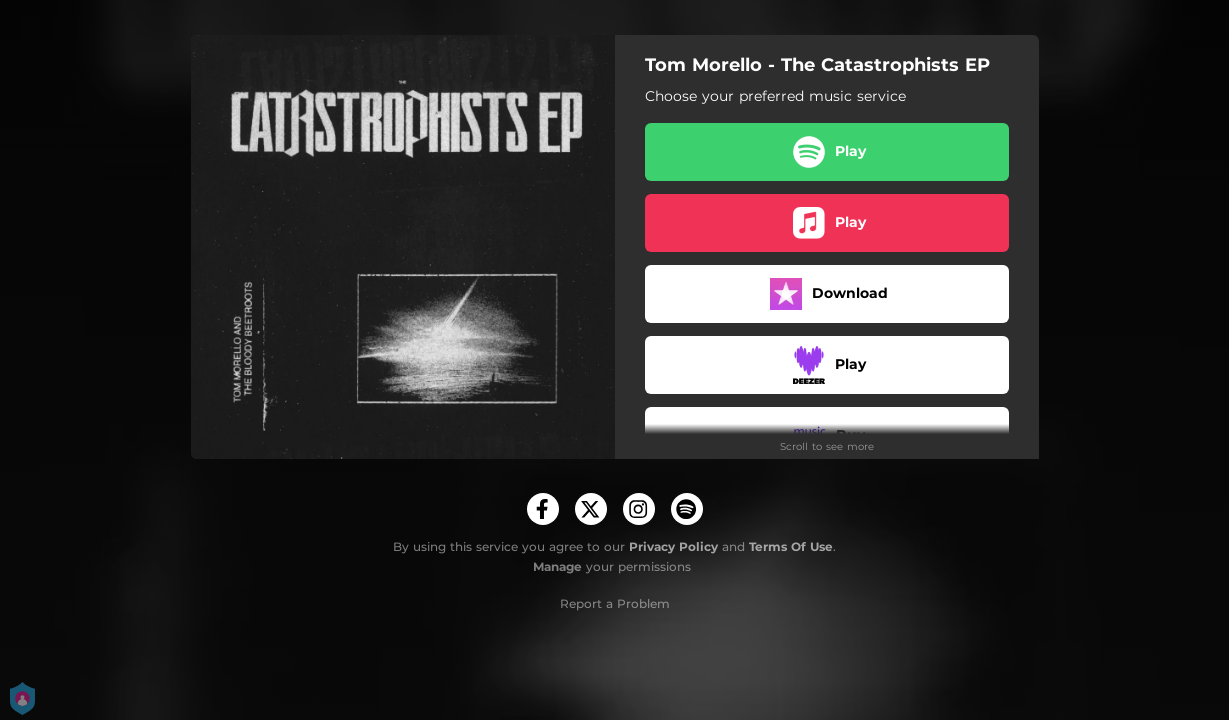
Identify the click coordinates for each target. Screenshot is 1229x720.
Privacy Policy (673, 546)
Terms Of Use (791, 546)
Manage (557, 566)
